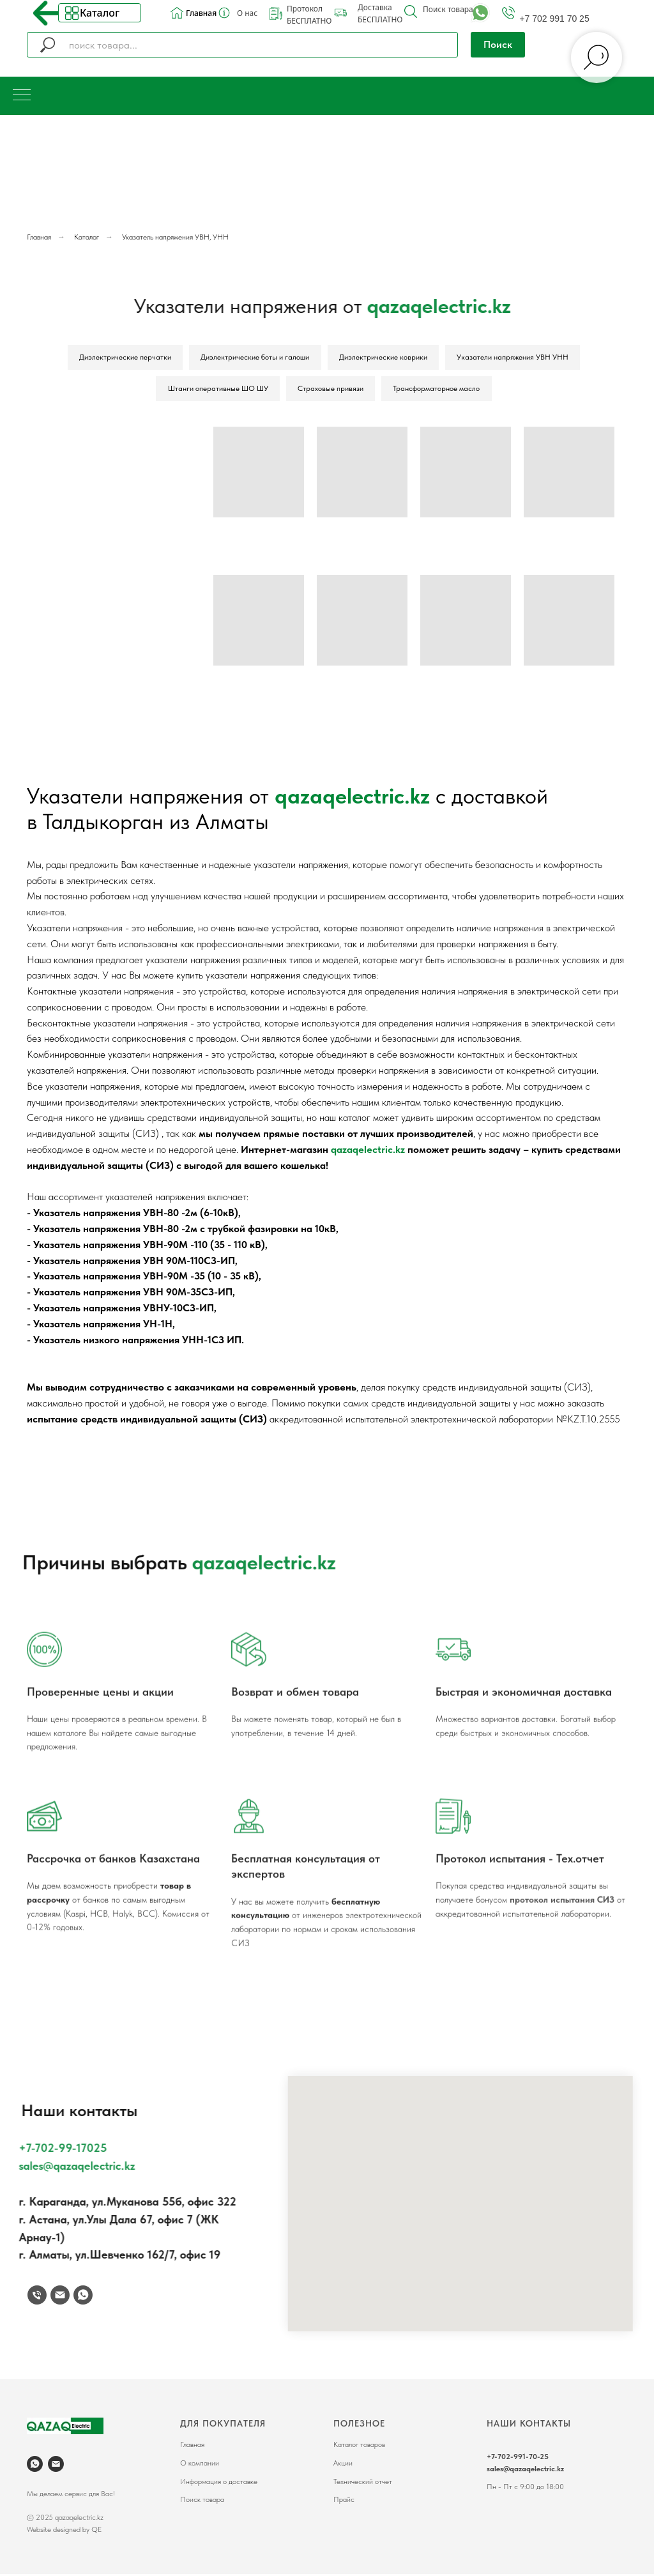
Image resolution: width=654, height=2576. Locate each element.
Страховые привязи (330, 390)
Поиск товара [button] (448, 9)
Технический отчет (362, 2483)
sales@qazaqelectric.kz (525, 2470)
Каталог (99, 13)
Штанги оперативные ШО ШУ (217, 390)
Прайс (343, 2501)
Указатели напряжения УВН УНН (514, 357)
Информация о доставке (218, 2483)
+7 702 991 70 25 (554, 18)
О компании (199, 2464)
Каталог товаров (359, 2447)
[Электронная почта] (56, 2466)
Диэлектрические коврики (384, 357)
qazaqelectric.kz (352, 798)
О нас (247, 13)
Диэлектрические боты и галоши (255, 357)
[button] (410, 11)
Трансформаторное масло (437, 390)
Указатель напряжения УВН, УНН (175, 236)
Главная (201, 13)
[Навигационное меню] (22, 95)
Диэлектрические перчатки (124, 357)
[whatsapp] (35, 2466)
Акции (343, 2464)
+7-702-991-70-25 (518, 2458)
